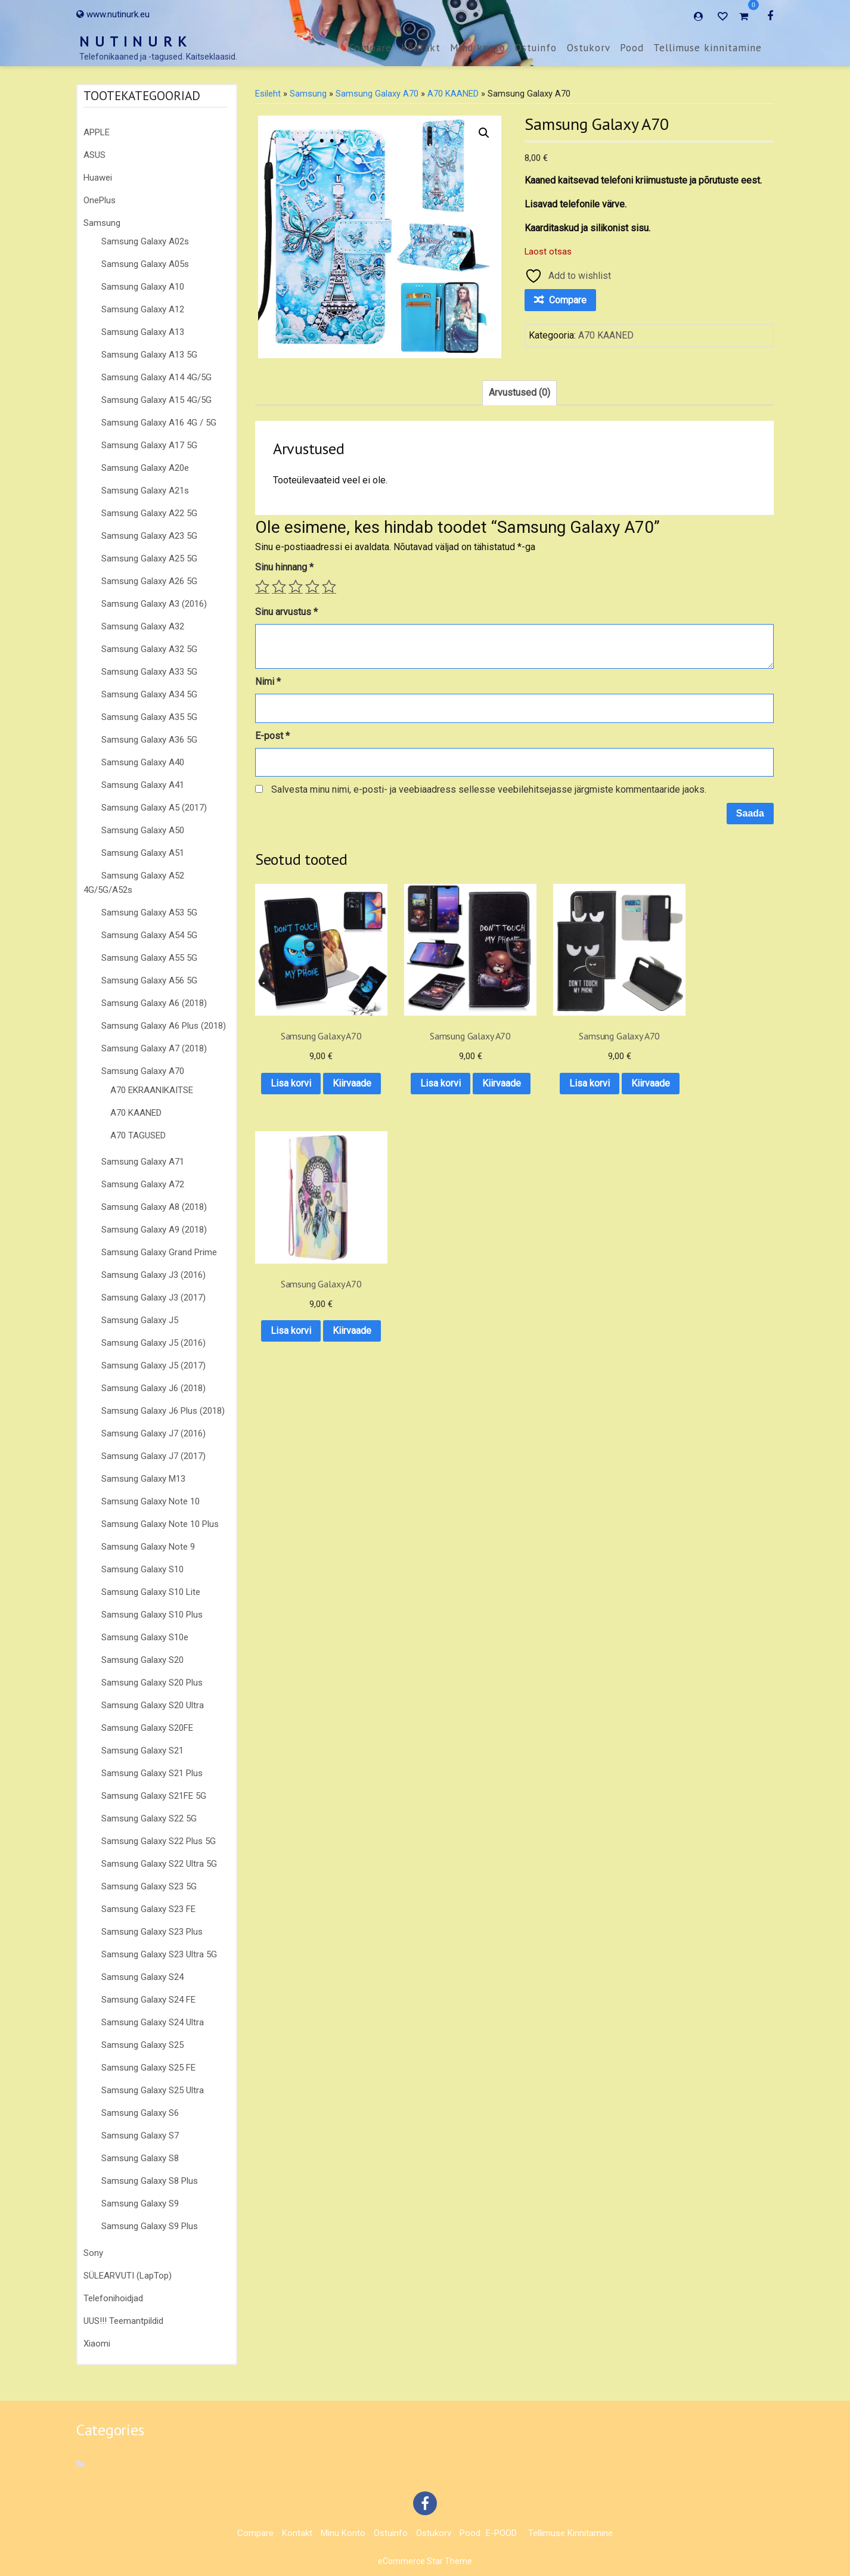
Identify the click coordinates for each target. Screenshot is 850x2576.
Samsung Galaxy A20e (145, 468)
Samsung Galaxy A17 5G (149, 445)
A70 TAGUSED (138, 1135)
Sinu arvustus (286, 611)
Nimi (268, 681)
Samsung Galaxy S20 (142, 1660)
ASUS (94, 155)
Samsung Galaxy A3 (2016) (154, 603)
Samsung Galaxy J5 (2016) (153, 1342)
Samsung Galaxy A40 (142, 762)
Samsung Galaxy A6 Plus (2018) (163, 1025)
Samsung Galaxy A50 (142, 830)
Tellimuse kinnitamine (707, 47)
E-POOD (501, 2533)
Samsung (101, 223)
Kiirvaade (312, 1096)
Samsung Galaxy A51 (142, 853)
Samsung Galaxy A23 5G (149, 535)
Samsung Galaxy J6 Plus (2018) (163, 1410)
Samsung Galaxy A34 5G (149, 694)
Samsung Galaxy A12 (142, 309)
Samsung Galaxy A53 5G (149, 912)
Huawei (97, 177)
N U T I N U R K (133, 41)
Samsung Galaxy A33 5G (149, 671)
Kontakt (420, 47)
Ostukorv (588, 47)
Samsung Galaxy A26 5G (149, 581)
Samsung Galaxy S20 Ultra (152, 1705)
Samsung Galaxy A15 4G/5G (156, 400)
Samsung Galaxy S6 (140, 2113)
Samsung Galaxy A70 (142, 1071)
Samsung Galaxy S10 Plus (152, 1614)
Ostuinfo (536, 47)
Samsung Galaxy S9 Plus (149, 2226)
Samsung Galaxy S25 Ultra (152, 2090)
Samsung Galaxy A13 (142, 332)
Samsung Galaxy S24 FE (148, 1999)
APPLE (96, 132)
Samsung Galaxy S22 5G (149, 1818)
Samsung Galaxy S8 (140, 2158)
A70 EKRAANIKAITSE (151, 1090)
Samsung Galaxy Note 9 (148, 1546)
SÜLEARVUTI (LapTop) (127, 2275)
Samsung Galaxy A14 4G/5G (156, 377)
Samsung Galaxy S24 (142, 1977)
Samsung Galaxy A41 (142, 785)
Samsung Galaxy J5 (139, 1320)
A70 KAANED (136, 1112)
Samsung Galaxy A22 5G (149, 513)
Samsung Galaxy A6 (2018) (154, 1003)
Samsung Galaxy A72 (142, 1184)
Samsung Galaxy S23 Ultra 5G (159, 1954)
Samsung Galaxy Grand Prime (159, 1252)
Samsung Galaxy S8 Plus (149, 2180)
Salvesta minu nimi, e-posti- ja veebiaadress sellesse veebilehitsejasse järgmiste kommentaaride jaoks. (488, 789)
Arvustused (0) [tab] (519, 392)
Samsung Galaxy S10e (144, 1637)
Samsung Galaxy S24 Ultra (152, 2022)
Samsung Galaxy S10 (142, 1569)
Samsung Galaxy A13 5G (149, 354)
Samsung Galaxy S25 (142, 2045)
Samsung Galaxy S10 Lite (150, 1592)
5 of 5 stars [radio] (329, 586)
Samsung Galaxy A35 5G (149, 717)
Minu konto (477, 47)
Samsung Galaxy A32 (142, 626)
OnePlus (99, 200)
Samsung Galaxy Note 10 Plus (160, 1524)
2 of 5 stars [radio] (279, 586)
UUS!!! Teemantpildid (123, 2321)
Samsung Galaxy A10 (142, 286)
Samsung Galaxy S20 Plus (152, 1682)
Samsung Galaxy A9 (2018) (154, 1229)
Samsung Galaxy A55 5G (149, 957)
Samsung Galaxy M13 (143, 1478)
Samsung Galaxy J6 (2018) (153, 1388)
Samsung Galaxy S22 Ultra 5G (159, 1863)
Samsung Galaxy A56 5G (149, 980)
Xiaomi (96, 2343)
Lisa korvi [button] (312, 1065)
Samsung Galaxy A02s (145, 241)
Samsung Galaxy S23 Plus (152, 1931)
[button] (484, 133)
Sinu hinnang (284, 567)
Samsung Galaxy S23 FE (148, 1909)
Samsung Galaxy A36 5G (149, 739)
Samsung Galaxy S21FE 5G (153, 1795)
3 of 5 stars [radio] (295, 586)
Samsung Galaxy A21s (145, 490)
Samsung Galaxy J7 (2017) (153, 1456)
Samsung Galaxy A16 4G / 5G (158, 422)
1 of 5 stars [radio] (262, 586)
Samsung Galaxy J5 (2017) (153, 1365)
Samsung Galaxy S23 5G (149, 1886)
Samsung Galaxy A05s (145, 264)
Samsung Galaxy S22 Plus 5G (158, 1841)
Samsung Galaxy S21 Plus (152, 1773)
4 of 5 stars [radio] (312, 586)
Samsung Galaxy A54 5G (149, 935)
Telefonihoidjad (113, 2298)
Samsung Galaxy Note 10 (150, 1501)
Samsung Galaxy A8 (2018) (154, 1207)
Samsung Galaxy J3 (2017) (153, 1297)
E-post (272, 735)
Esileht (268, 93)
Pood (632, 47)
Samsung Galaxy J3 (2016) (153, 1275)
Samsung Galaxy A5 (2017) (154, 807)
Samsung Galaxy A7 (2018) (154, 1048)
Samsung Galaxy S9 (140, 2203)
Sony (93, 2253)
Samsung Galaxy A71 (142, 1161)
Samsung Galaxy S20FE (147, 1727)
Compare (370, 47)
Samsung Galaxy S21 (142, 1750)
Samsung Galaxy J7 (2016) (153, 1433)
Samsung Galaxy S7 (140, 2135)
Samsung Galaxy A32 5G (149, 649)
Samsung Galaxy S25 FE (148, 2067)
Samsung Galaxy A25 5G (149, 558)
